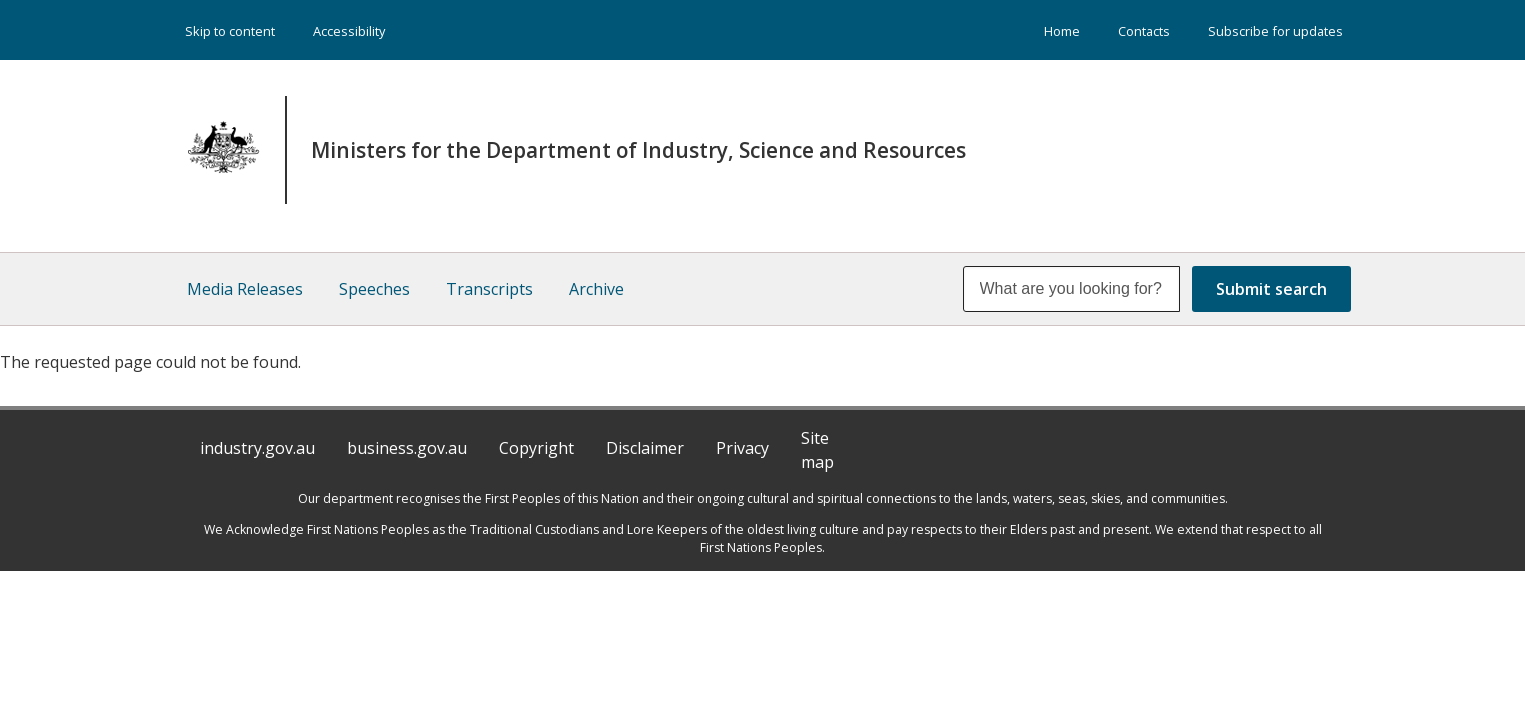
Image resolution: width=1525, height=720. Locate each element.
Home (1062, 31)
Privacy (742, 448)
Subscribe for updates (1275, 31)
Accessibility (349, 31)
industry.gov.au (257, 448)
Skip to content (230, 31)
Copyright (536, 448)
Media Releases (245, 289)
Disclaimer (645, 448)
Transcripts (489, 289)
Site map (817, 450)
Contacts (1144, 31)
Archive (596, 289)
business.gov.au (407, 448)
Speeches (374, 289)
